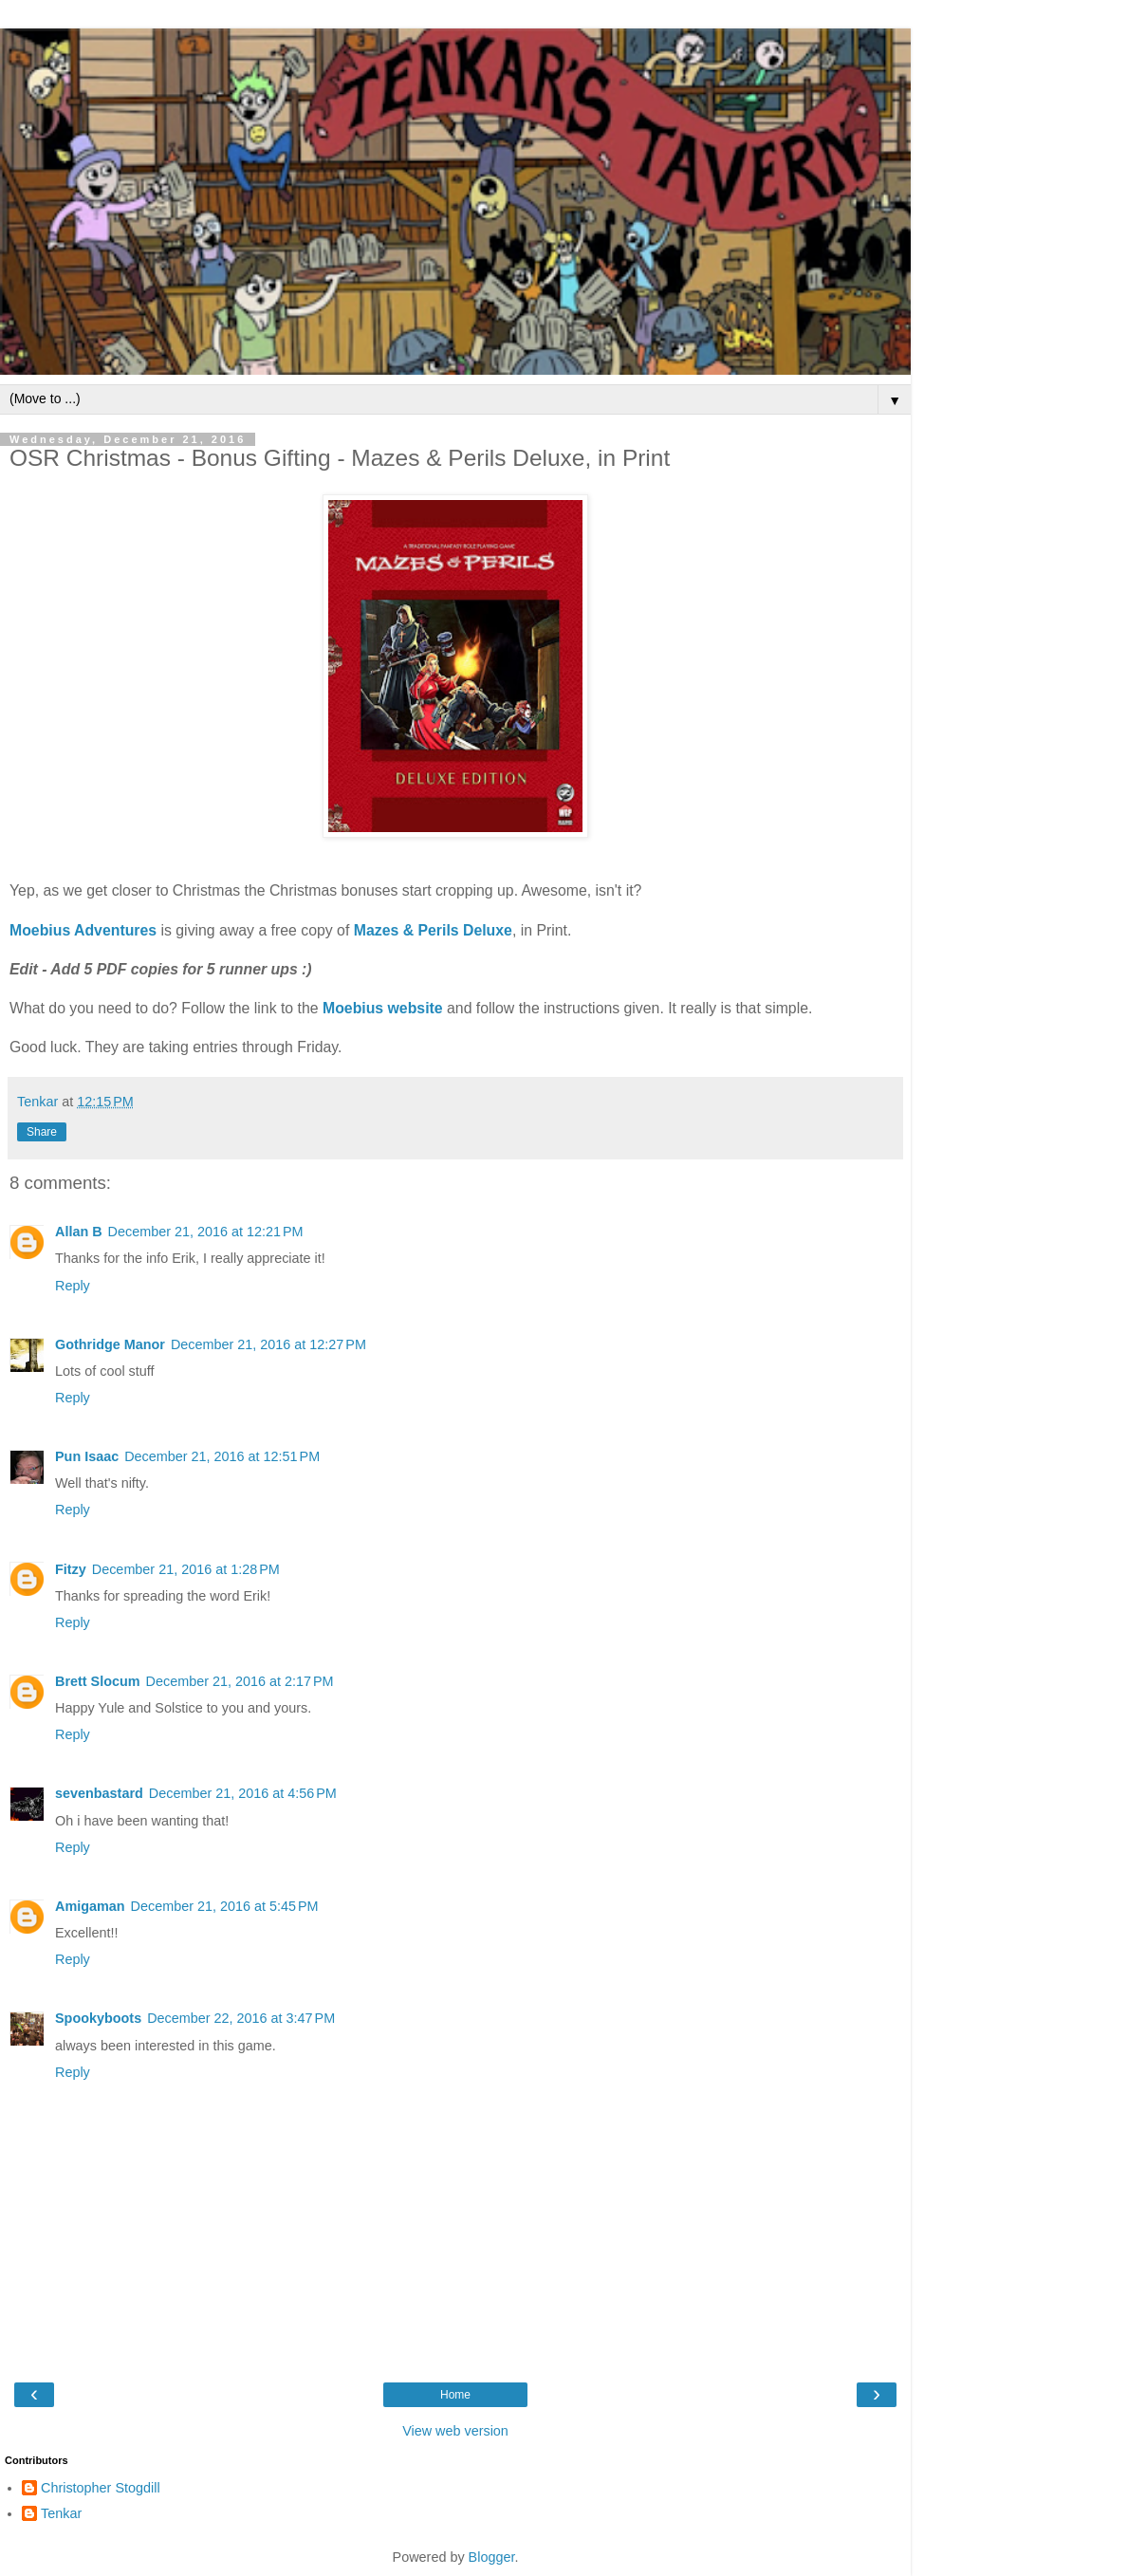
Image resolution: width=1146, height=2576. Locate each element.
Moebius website (383, 1008)
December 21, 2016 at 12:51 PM (222, 1456)
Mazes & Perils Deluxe (433, 930)
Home (455, 2394)
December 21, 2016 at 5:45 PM (225, 1906)
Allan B (78, 1231)
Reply (72, 1285)
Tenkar (61, 2513)
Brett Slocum (97, 1681)
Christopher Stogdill (100, 2487)
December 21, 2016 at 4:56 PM (243, 1793)
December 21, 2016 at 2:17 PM (240, 1681)
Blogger (492, 2557)
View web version (455, 2430)
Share (42, 1132)
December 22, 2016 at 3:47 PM (241, 2018)
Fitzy (70, 1569)
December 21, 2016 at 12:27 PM (268, 1344)
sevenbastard (99, 1793)
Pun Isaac (87, 1456)
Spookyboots (98, 2018)
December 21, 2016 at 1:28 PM (186, 1569)
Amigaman (90, 1906)
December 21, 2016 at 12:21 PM (206, 1231)
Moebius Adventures (83, 930)
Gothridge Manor (110, 1344)
